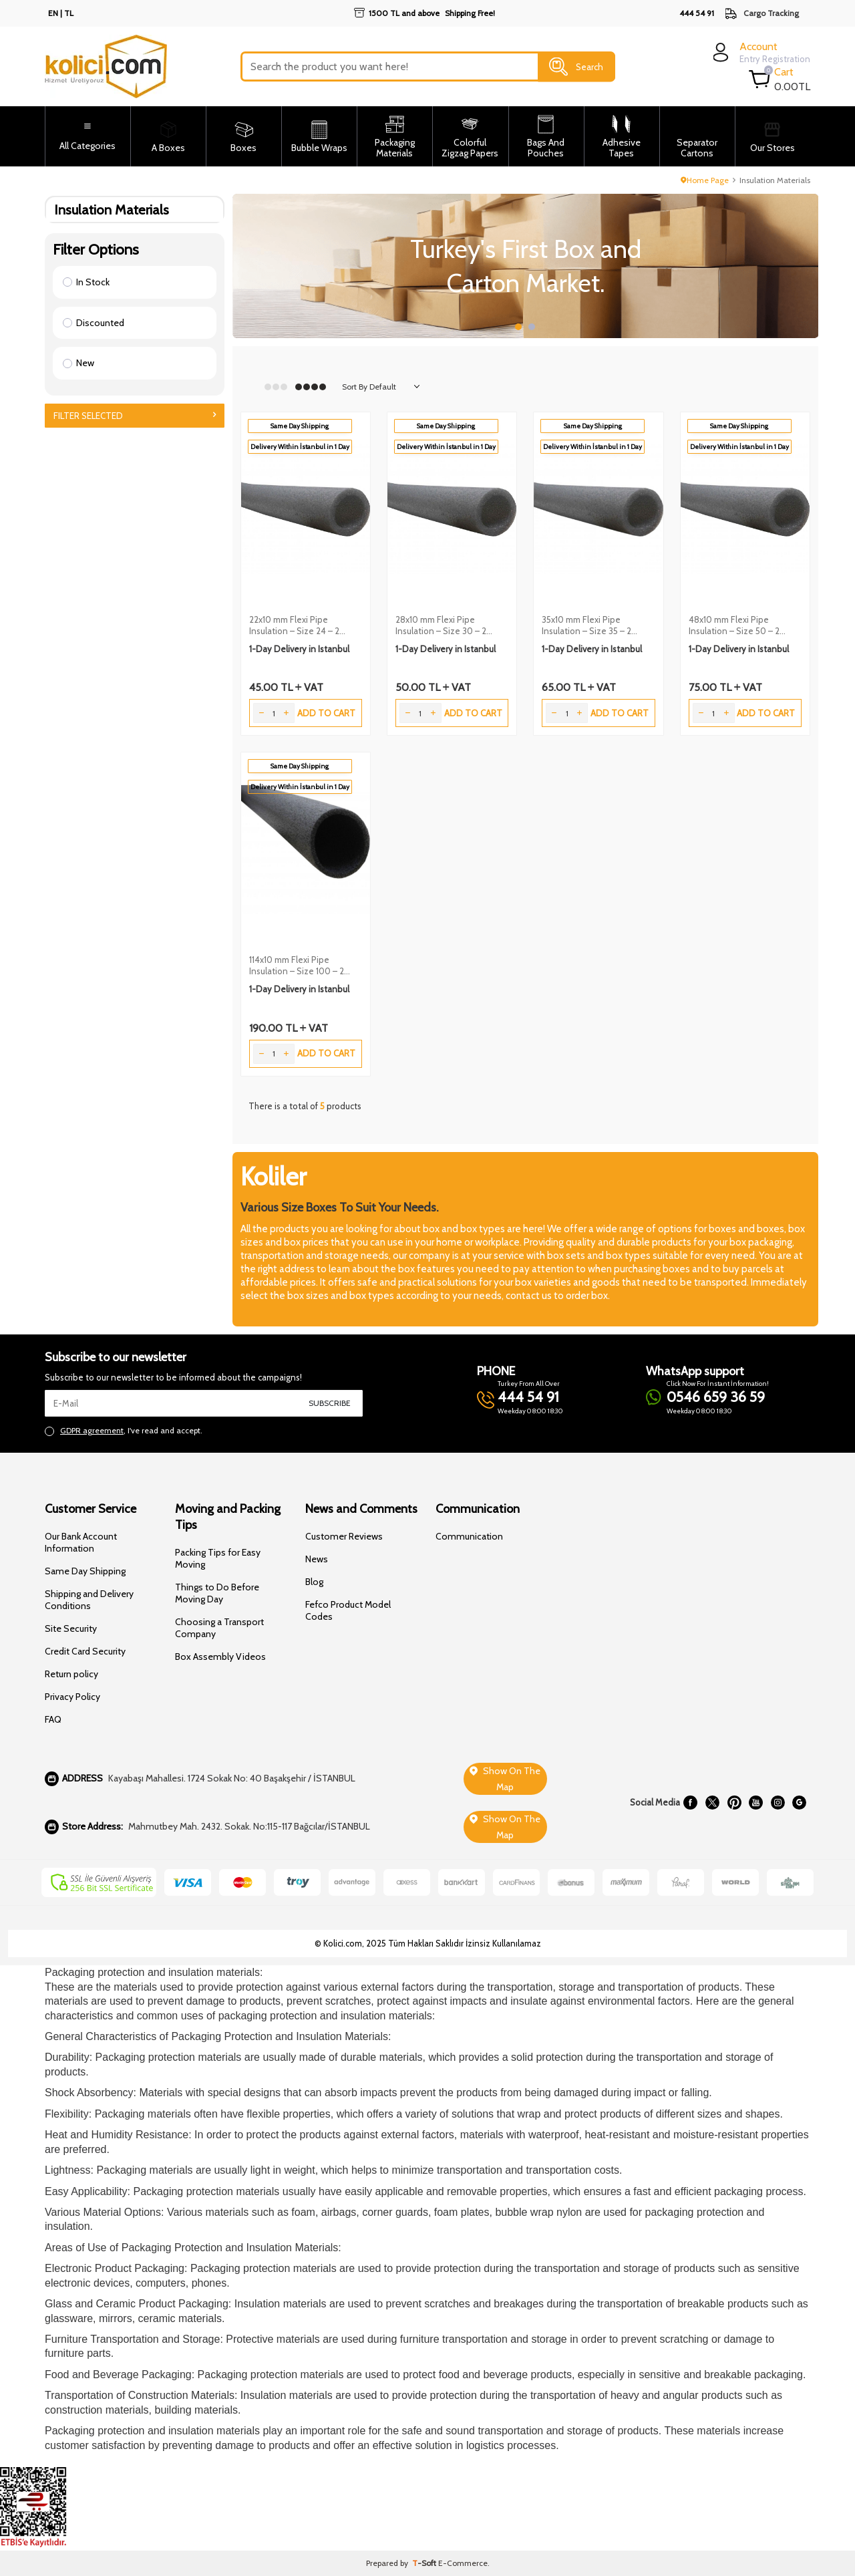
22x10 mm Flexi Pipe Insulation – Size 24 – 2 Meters (294, 625)
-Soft (425, 2563)
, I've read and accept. (123, 1430)
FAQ (53, 1719)
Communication (469, 1536)
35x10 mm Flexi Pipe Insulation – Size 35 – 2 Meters (586, 625)
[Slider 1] (525, 266)
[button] (518, 326)
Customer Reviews (344, 1536)
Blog (314, 1582)
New (78, 363)
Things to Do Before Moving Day (217, 1593)
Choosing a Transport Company (219, 1628)
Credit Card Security (85, 1651)
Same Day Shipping (85, 1571)
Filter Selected (134, 416)
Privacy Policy (72, 1697)
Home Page (705, 180)
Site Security (71, 1628)
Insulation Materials (111, 209)
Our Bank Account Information (81, 1542)
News (316, 1559)
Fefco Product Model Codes (348, 1610)
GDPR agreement (92, 1430)
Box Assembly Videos (220, 1657)
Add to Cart (326, 713)
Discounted (93, 323)
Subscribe (330, 1403)
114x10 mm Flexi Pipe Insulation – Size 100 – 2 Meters (296, 965)
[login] (759, 52)
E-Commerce (463, 2563)
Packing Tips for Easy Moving (218, 1558)
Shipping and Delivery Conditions (89, 1600)
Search (576, 66)
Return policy (71, 1674)
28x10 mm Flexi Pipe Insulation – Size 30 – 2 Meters (440, 625)
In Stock (86, 282)
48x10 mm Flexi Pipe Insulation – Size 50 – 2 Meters (734, 625)
